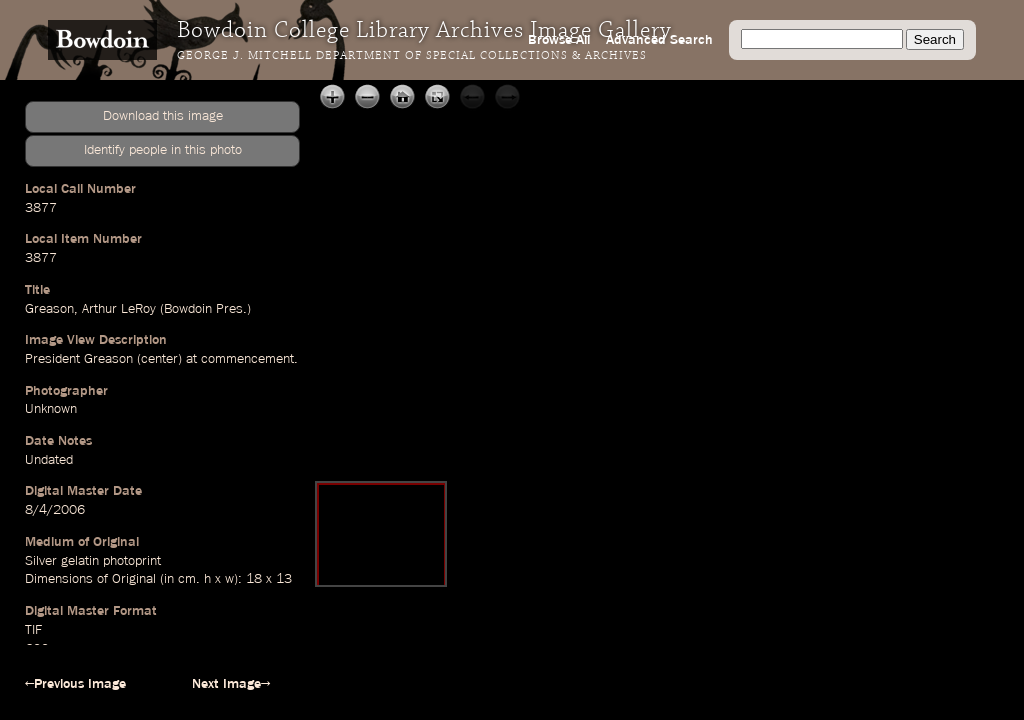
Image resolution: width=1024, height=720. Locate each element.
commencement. (249, 359)
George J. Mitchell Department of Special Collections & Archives (412, 56)
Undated (49, 460)
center (159, 359)
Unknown (51, 409)
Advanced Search (659, 40)
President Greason (79, 359)
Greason (49, 309)
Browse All (559, 40)
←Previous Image (75, 684)
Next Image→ (231, 684)
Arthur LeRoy (119, 309)
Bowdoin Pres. (205, 309)
